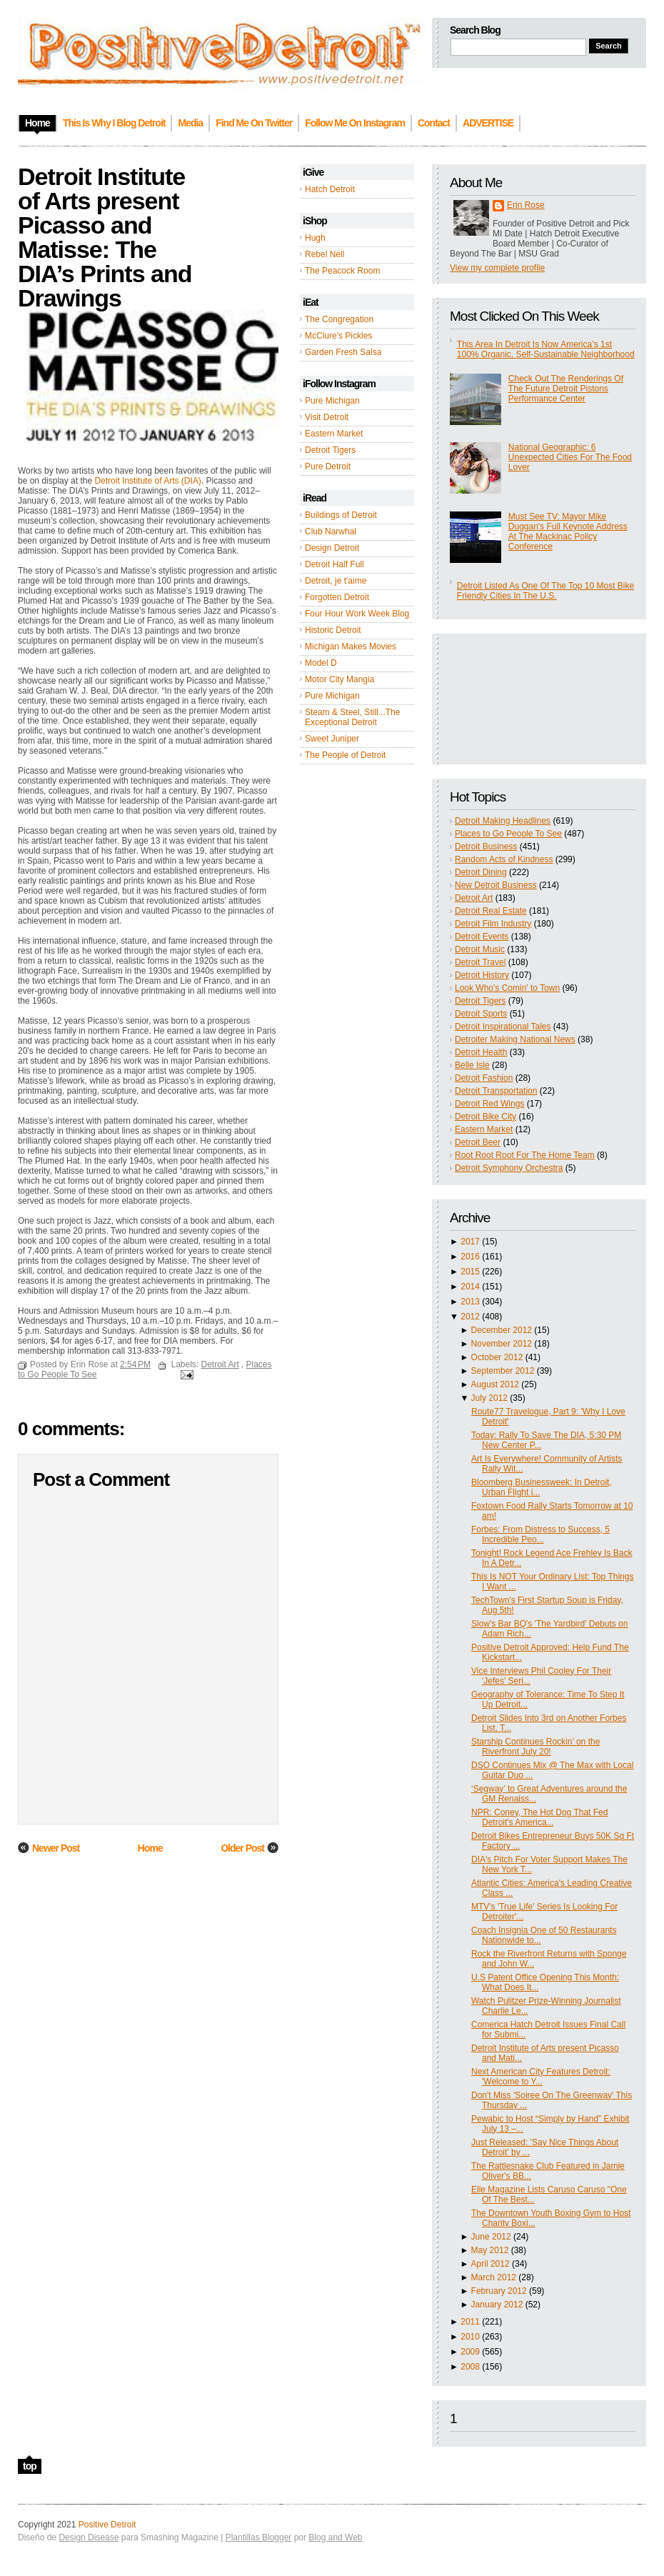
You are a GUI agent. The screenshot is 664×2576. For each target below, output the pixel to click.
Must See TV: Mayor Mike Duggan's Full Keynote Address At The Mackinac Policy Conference (568, 531)
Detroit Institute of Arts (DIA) (147, 481)
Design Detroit (332, 548)
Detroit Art (474, 898)
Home (150, 1848)
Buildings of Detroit (341, 515)
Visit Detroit (326, 417)
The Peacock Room (342, 271)
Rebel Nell (324, 254)
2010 (470, 2337)
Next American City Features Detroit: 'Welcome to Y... (540, 2077)
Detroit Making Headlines (502, 821)
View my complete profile (497, 268)
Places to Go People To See (508, 834)
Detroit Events (481, 937)
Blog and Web (335, 2537)
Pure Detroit (328, 466)
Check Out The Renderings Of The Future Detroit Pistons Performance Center (565, 389)
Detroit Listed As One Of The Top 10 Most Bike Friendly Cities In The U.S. (545, 591)
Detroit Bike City (485, 1117)
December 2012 (501, 1330)
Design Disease (89, 2537)
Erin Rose (526, 205)
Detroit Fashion (484, 1078)
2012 (470, 1317)
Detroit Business (486, 847)
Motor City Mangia (339, 679)
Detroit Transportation (496, 1091)
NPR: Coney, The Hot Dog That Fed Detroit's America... (539, 1817)
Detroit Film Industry (493, 924)
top (29, 2466)
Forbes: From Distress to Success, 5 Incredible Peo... (540, 1534)
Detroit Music (480, 949)
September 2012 (503, 1371)
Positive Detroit (107, 2525)
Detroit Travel (480, 962)
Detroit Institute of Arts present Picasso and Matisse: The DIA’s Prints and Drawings (104, 237)
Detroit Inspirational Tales (503, 1027)
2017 (470, 1242)
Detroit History (482, 975)
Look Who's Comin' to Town (507, 988)
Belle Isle (472, 1065)
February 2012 (499, 2291)
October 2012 (497, 1357)
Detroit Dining (481, 872)
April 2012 (490, 2264)
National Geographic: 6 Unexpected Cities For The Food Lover (570, 457)
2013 (470, 1302)
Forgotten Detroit (337, 597)
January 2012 (497, 2305)
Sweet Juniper (332, 739)
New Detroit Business (496, 885)
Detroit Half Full (334, 564)
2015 (470, 1272)
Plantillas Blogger (259, 2537)
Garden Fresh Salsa (343, 352)
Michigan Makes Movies (350, 646)
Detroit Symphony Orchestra (509, 1168)
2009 (470, 2352)
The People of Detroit (345, 755)
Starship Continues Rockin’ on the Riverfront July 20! (535, 1747)
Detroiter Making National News (515, 1039)
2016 (470, 1257)
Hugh (315, 238)
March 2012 (493, 2277)
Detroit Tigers (330, 450)
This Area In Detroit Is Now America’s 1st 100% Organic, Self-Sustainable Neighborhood (546, 349)
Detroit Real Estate (491, 911)
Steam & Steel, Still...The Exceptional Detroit (352, 717)
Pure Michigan (332, 401)
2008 (470, 2367)
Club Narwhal (330, 531)
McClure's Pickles (338, 336)
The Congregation (339, 319)
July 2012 (489, 1398)
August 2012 (495, 1384)
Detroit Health (481, 1052)
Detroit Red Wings (489, 1104)
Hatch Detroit (330, 189)
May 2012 (490, 2250)
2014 (470, 1287)
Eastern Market (334, 434)
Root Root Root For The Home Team (525, 1155)
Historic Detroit (333, 630)
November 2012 (501, 1344)
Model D (321, 663)
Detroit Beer (477, 1142)
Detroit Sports (481, 1014)
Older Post (242, 1848)
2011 (470, 2322)
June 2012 (491, 2237)
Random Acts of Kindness (504, 859)
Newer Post (55, 1848)
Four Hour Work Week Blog (357, 614)
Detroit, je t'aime (335, 581)
